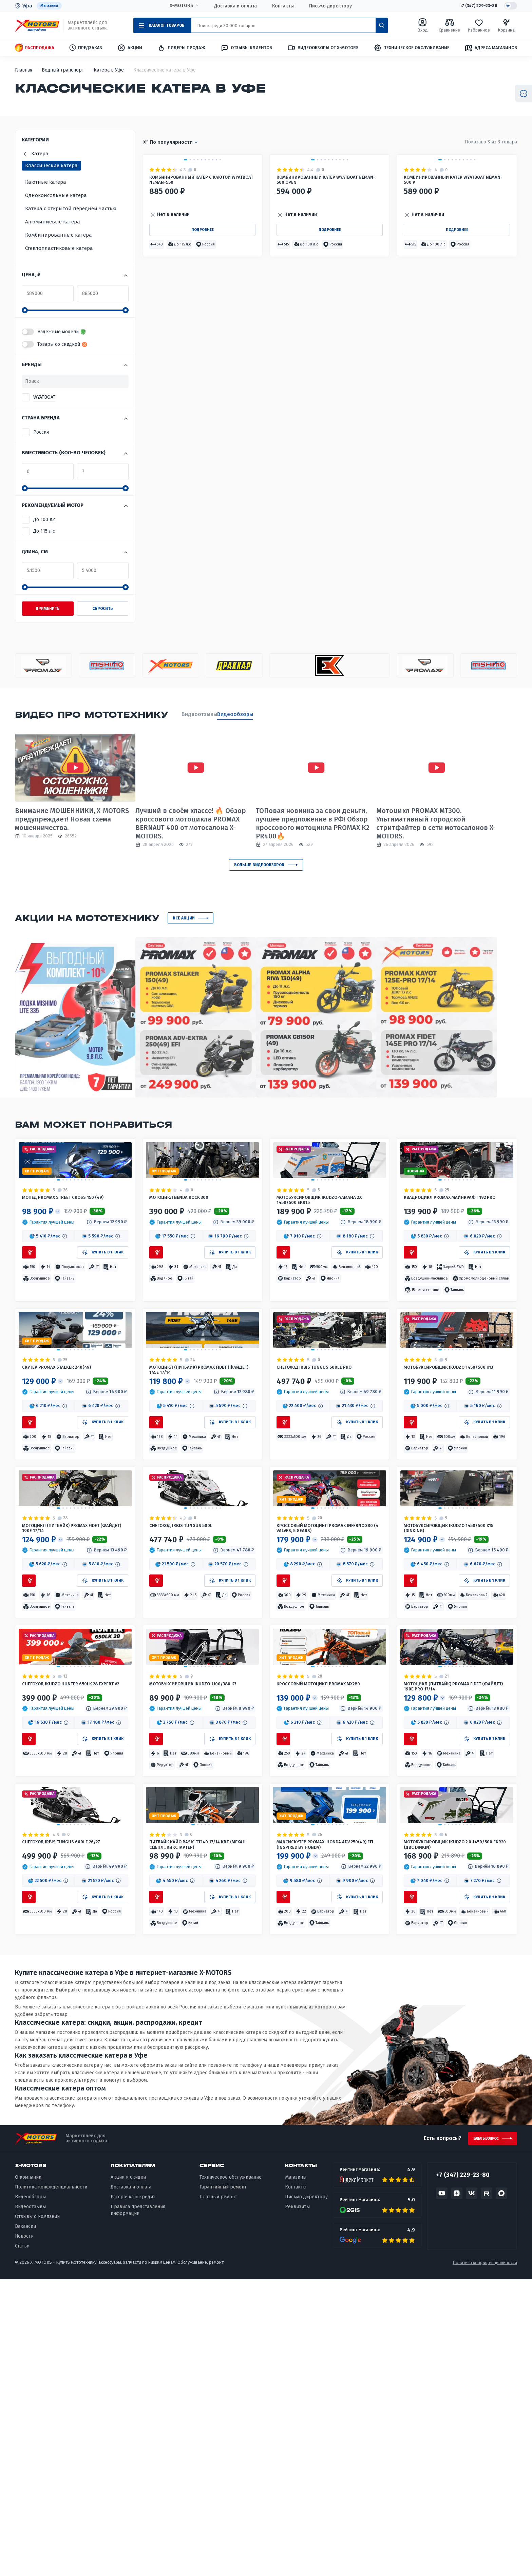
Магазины (51, 5)
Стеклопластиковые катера (59, 249)
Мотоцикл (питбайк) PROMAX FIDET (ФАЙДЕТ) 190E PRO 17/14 (453, 1914)
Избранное (479, 26)
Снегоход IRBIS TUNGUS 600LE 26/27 (72, 2123)
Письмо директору (326, 6)
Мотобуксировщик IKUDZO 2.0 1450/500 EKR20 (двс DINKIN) (447, 2128)
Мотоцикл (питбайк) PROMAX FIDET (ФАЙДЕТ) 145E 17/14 (199, 1486)
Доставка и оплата (231, 6)
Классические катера (51, 166)
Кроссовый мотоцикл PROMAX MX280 (321, 1914)
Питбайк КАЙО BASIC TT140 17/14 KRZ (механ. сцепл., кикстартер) (200, 2128)
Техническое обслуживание (412, 48)
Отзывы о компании (37, 2513)
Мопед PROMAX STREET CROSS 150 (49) (75, 1243)
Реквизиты (297, 2503)
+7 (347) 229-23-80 (472, 6)
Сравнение (449, 26)
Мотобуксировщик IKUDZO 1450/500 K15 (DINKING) (456, 1700)
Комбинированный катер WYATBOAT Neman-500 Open (328, 264)
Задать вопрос (479, 2432)
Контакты (279, 6)
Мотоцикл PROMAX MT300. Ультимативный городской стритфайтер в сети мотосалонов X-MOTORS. (456, 824)
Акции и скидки (128, 2474)
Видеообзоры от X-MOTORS (323, 48)
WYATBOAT (44, 398)
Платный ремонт (218, 2493)
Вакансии (25, 2523)
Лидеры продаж (181, 48)
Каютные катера (45, 183)
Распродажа (34, 48)
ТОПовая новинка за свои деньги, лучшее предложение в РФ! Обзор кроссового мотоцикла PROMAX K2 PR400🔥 (326, 824)
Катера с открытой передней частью (70, 209)
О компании (28, 2474)
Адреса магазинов (490, 48)
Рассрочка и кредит (133, 2493)
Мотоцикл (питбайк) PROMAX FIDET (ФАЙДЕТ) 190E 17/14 (71, 1700)
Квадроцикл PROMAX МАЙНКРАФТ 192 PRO (456, 1248)
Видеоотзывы (199, 715)
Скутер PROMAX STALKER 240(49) (67, 1481)
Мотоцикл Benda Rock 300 (187, 1243)
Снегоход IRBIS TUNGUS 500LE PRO (325, 1481)
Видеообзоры (249, 715)
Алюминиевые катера (52, 222)
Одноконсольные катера (56, 196)
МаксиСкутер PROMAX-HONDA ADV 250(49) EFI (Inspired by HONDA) (324, 2128)
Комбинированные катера (58, 236)
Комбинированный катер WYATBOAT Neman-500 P (456, 264)
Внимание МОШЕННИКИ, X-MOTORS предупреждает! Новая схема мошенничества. (72, 819)
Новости (24, 2533)
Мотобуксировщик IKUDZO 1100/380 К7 (201, 1914)
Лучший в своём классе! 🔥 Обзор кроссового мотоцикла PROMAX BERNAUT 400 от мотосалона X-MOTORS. (197, 824)
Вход (422, 26)
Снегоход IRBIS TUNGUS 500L (189, 1695)
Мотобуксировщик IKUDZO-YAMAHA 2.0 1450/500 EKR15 (327, 1248)
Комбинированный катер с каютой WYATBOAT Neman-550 (200, 264)
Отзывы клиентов (246, 48)
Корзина (506, 26)
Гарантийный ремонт (223, 2483)
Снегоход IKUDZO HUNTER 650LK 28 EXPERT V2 (71, 1914)
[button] (158, 339)
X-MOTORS (177, 5)
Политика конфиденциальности (51, 2483)
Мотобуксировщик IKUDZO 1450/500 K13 (456, 1486)
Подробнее (202, 322)
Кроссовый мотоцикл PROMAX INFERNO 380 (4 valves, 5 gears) (321, 1700)
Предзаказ (85, 48)
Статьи (22, 2542)
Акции (129, 48)
